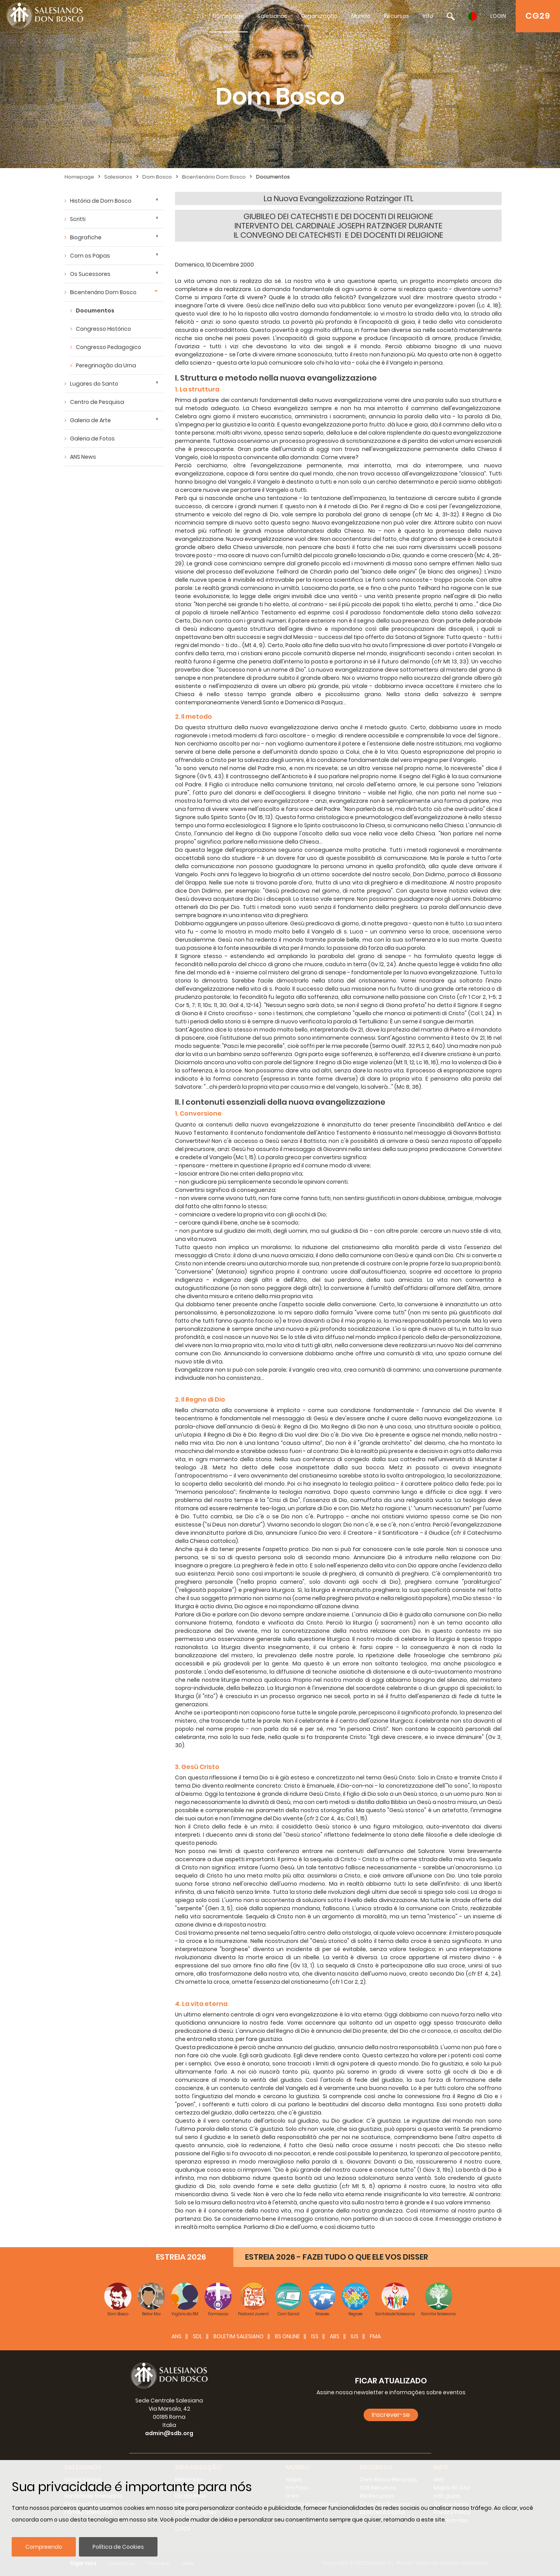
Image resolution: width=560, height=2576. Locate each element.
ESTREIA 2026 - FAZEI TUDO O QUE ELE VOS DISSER (336, 2256)
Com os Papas (90, 256)
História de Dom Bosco (100, 201)
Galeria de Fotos (92, 438)
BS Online (287, 2336)
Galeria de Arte (90, 420)
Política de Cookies (118, 2547)
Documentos (273, 177)
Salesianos (272, 16)
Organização (319, 16)
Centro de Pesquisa (97, 402)
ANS (177, 2336)
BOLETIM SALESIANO (239, 2336)
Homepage (228, 16)
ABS (335, 2336)
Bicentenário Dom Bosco (214, 177)
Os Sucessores (90, 274)
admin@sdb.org (169, 2433)
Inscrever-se (391, 2414)
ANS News (83, 457)
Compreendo (43, 2547)
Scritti (78, 219)
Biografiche (86, 237)
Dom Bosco (157, 177)
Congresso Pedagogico (108, 347)
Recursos (396, 16)
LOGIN (498, 16)
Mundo (360, 16)
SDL (197, 2336)
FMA (375, 2336)
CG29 (537, 16)
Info (428, 16)
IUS (355, 2336)
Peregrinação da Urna (106, 365)
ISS (314, 2336)
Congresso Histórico (103, 329)
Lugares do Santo (94, 384)
